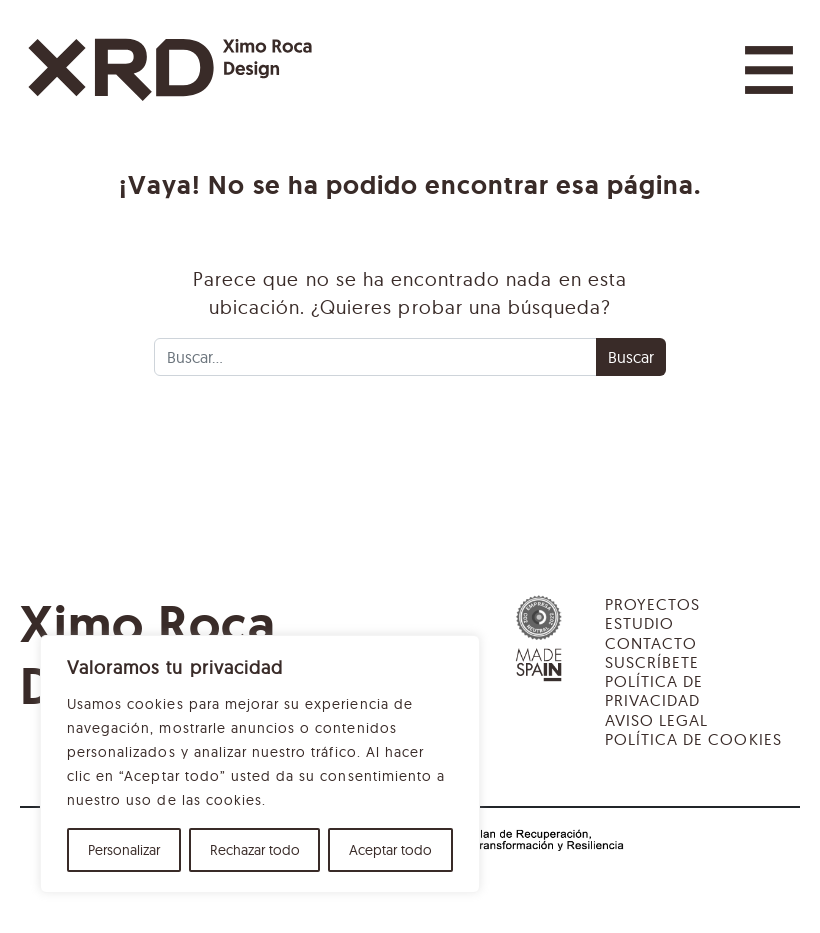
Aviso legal (656, 720)
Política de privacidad (654, 690)
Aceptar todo (390, 850)
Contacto (651, 643)
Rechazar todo (255, 850)
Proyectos (652, 604)
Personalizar (124, 850)
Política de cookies (693, 739)
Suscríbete (652, 662)
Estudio (639, 623)
